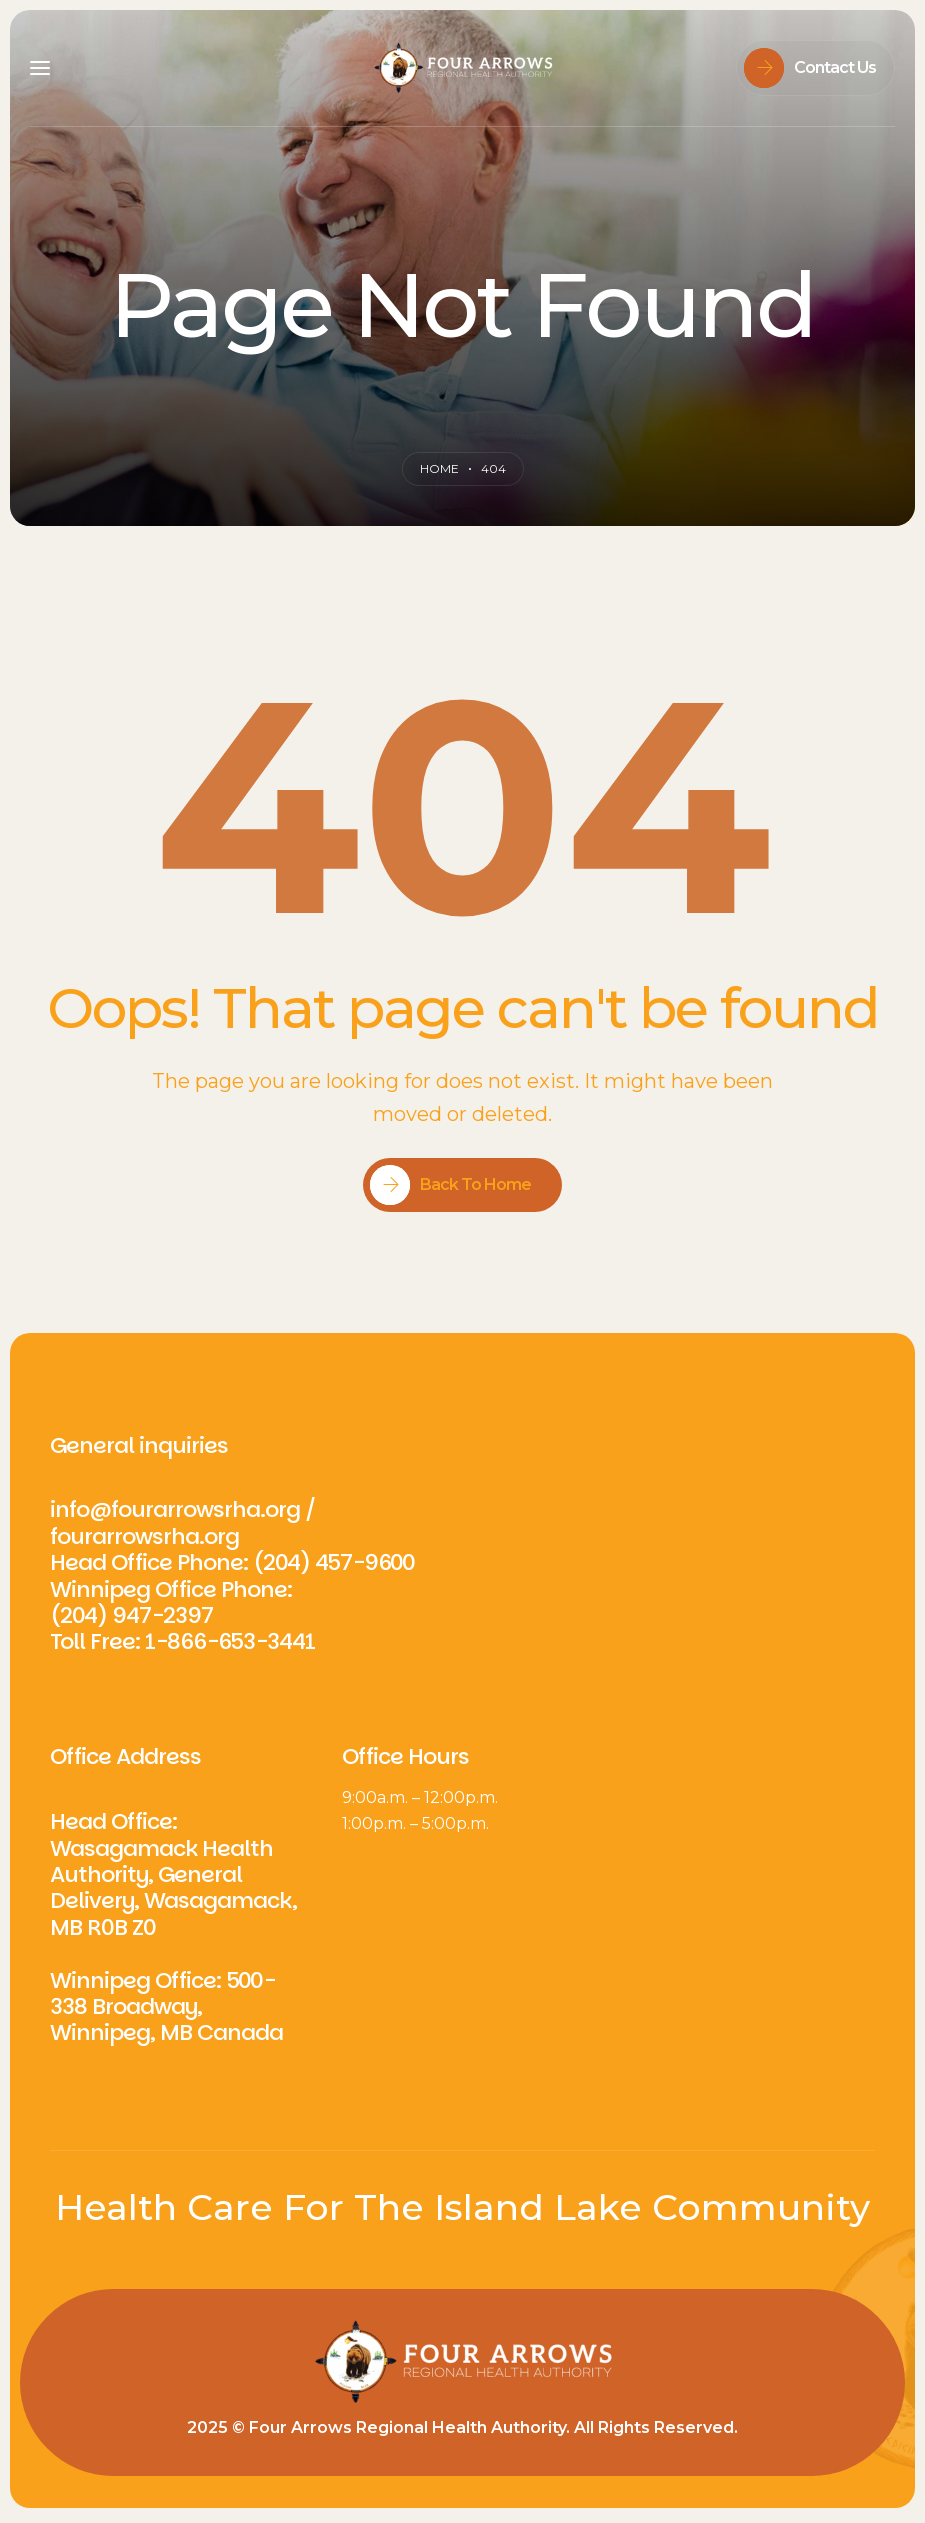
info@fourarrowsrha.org (175, 1509)
